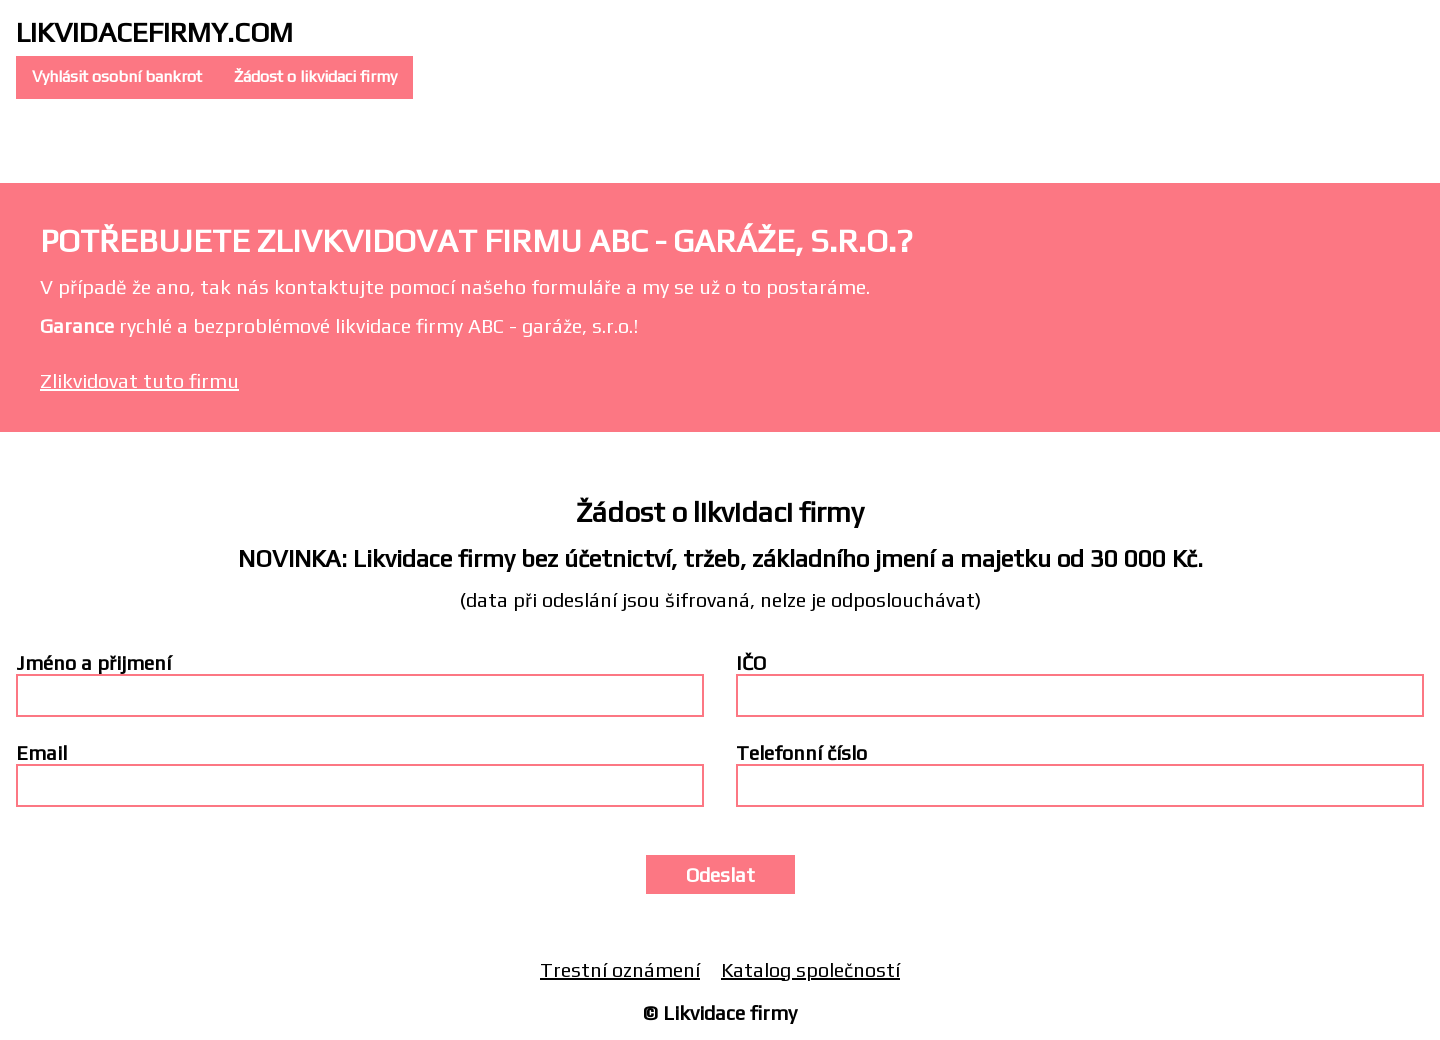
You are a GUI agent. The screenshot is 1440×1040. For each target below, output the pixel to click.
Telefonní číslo (801, 752)
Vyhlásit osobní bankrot (117, 76)
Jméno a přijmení (93, 662)
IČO (751, 662)
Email (41, 752)
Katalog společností (810, 969)
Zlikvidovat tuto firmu (139, 380)
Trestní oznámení (620, 969)
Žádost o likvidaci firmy (315, 76)
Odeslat (720, 874)
